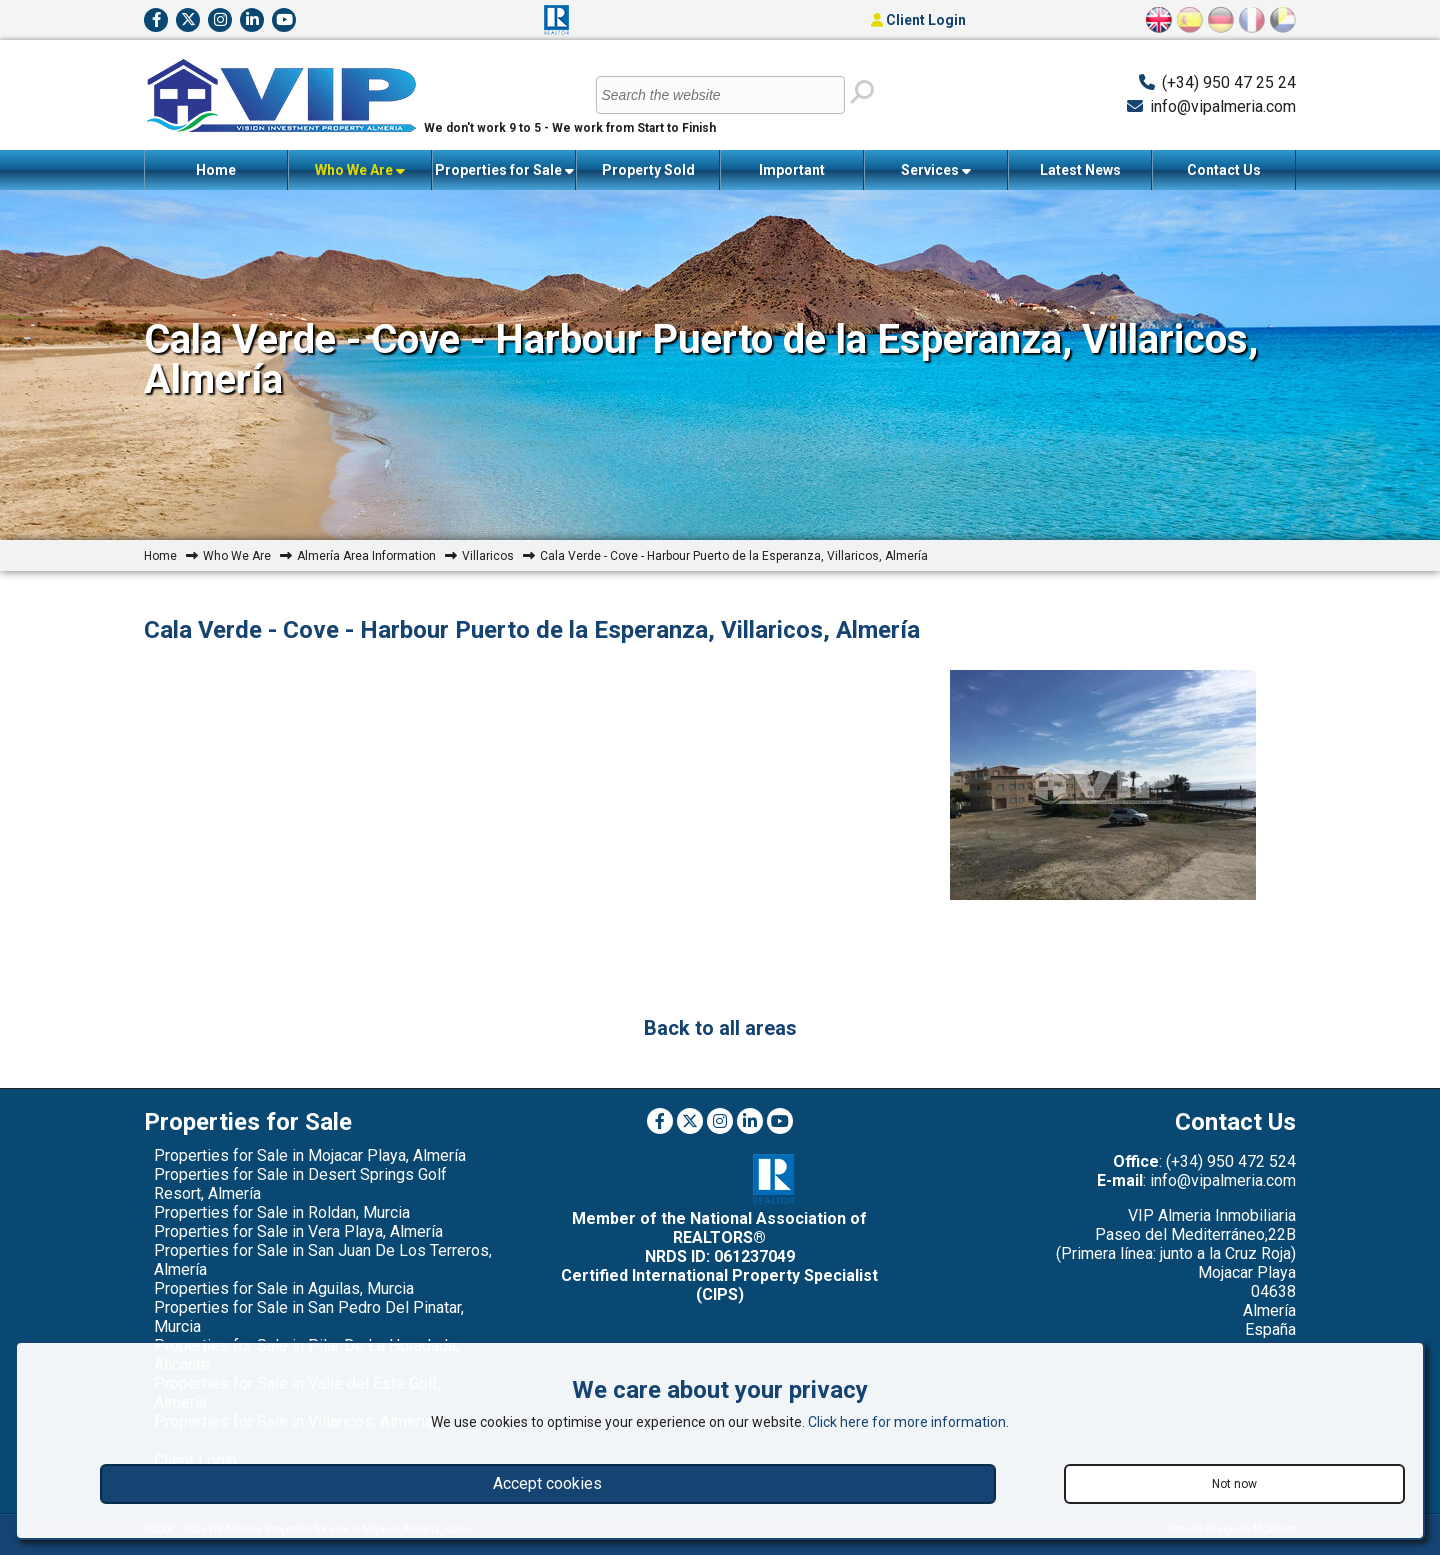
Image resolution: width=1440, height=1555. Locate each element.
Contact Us (1224, 170)
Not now (1234, 1484)
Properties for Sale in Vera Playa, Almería (298, 1231)
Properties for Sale (504, 170)
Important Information (792, 176)
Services (936, 170)
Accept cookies (547, 1483)
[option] (1103, 787)
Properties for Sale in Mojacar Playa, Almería (310, 1155)
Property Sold (648, 170)
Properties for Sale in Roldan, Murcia (282, 1212)
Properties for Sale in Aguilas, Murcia (284, 1288)
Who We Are (360, 170)
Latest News (1080, 170)
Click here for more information (907, 1422)
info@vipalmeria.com (1223, 106)
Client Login (918, 20)
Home (216, 170)
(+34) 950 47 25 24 (1229, 82)
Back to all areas (720, 1028)
